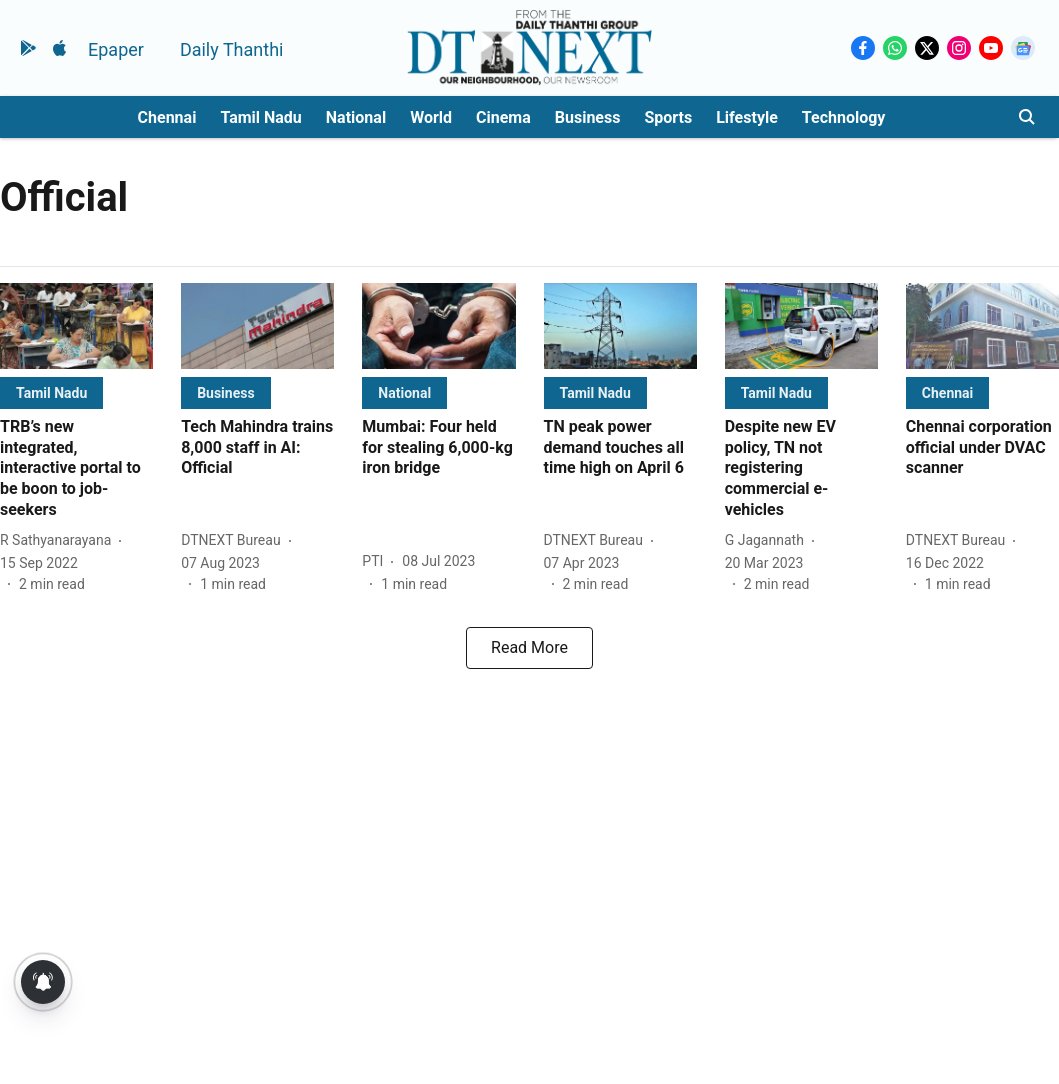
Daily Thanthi (232, 49)
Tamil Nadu (260, 117)
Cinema (503, 117)
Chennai (167, 117)
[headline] (76, 469)
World (431, 117)
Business (588, 117)
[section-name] (51, 392)
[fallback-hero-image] (76, 326)
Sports (668, 117)
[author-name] (59, 540)
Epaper (116, 49)
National (356, 117)
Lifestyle (747, 117)
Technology (844, 117)
